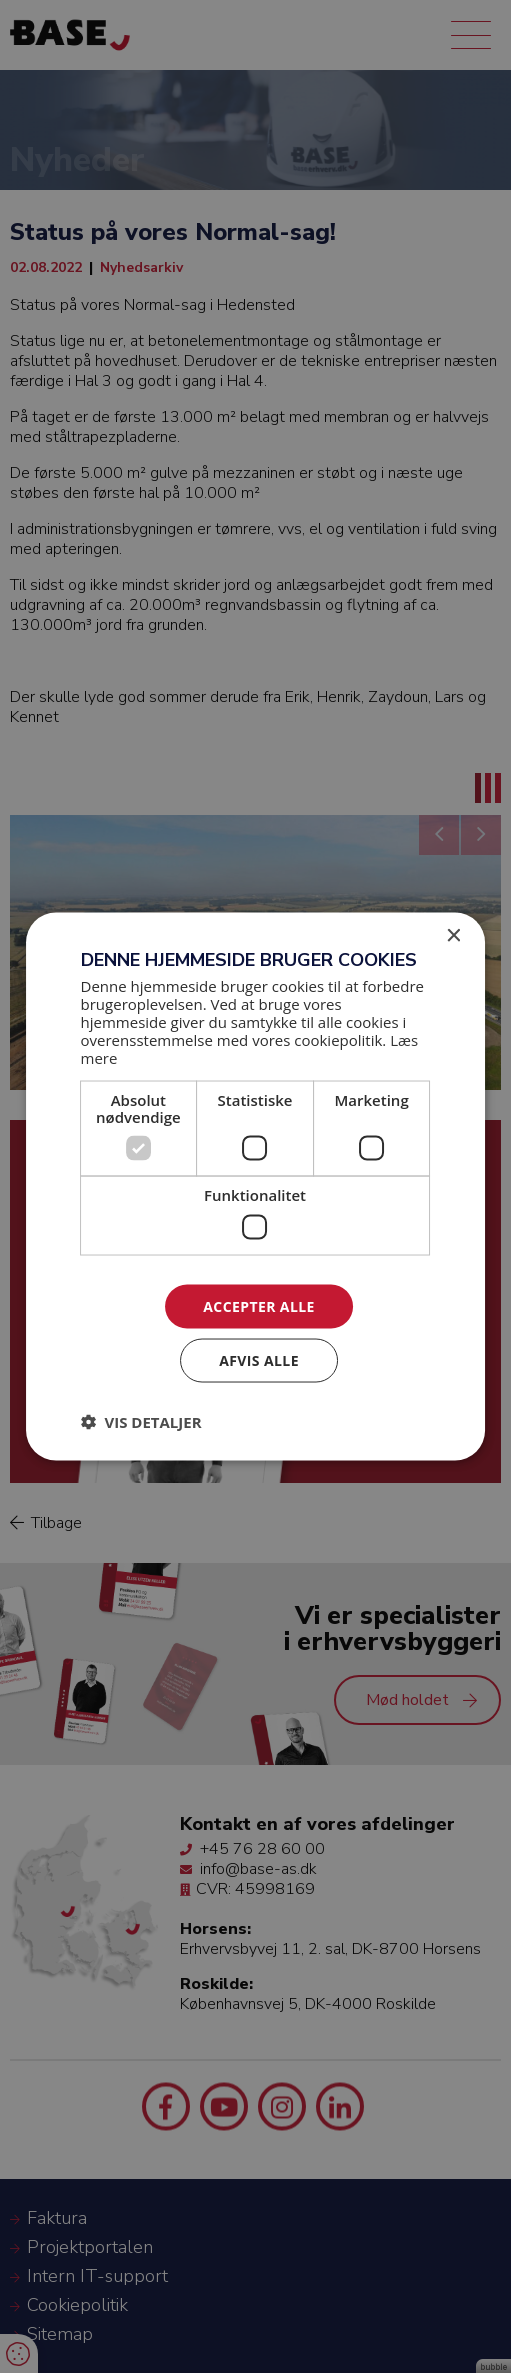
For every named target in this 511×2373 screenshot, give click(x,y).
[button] (141, 1422)
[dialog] (255, 1186)
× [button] (452, 935)
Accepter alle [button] (258, 1305)
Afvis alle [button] (259, 1360)
